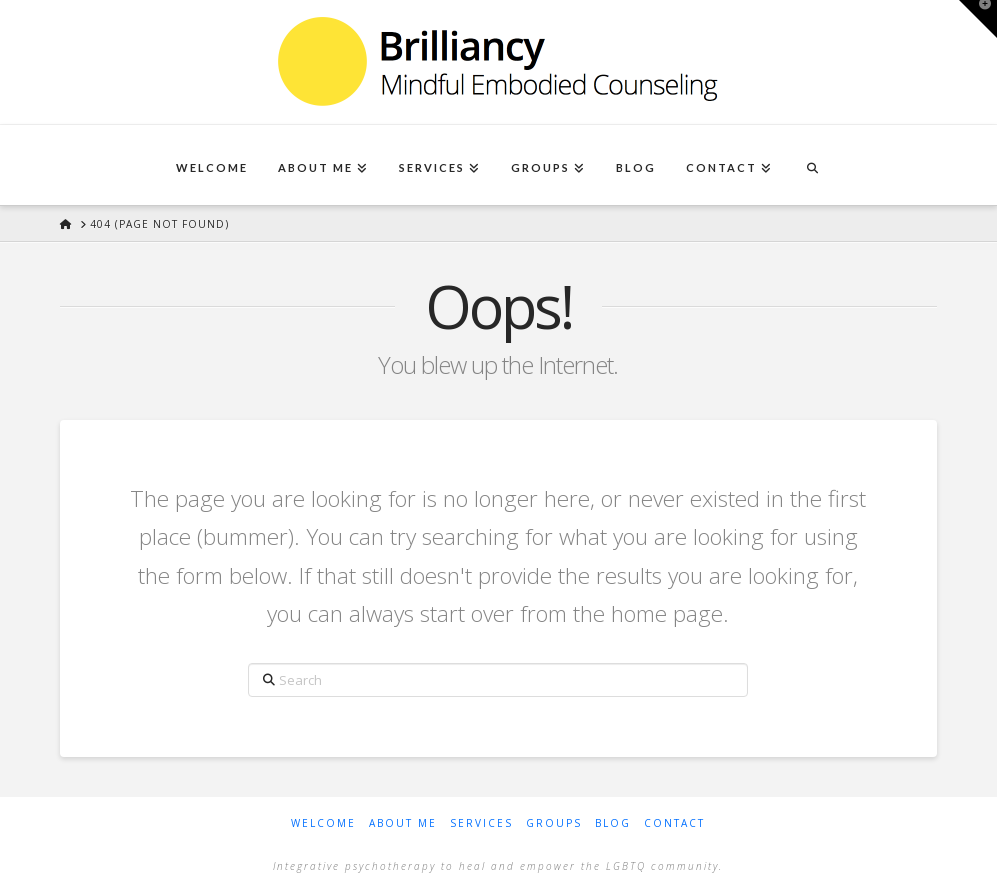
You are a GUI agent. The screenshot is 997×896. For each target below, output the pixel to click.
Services (481, 823)
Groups (554, 823)
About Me (403, 823)
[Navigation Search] (812, 165)
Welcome (323, 823)
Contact (674, 823)
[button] (978, 19)
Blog (613, 823)
